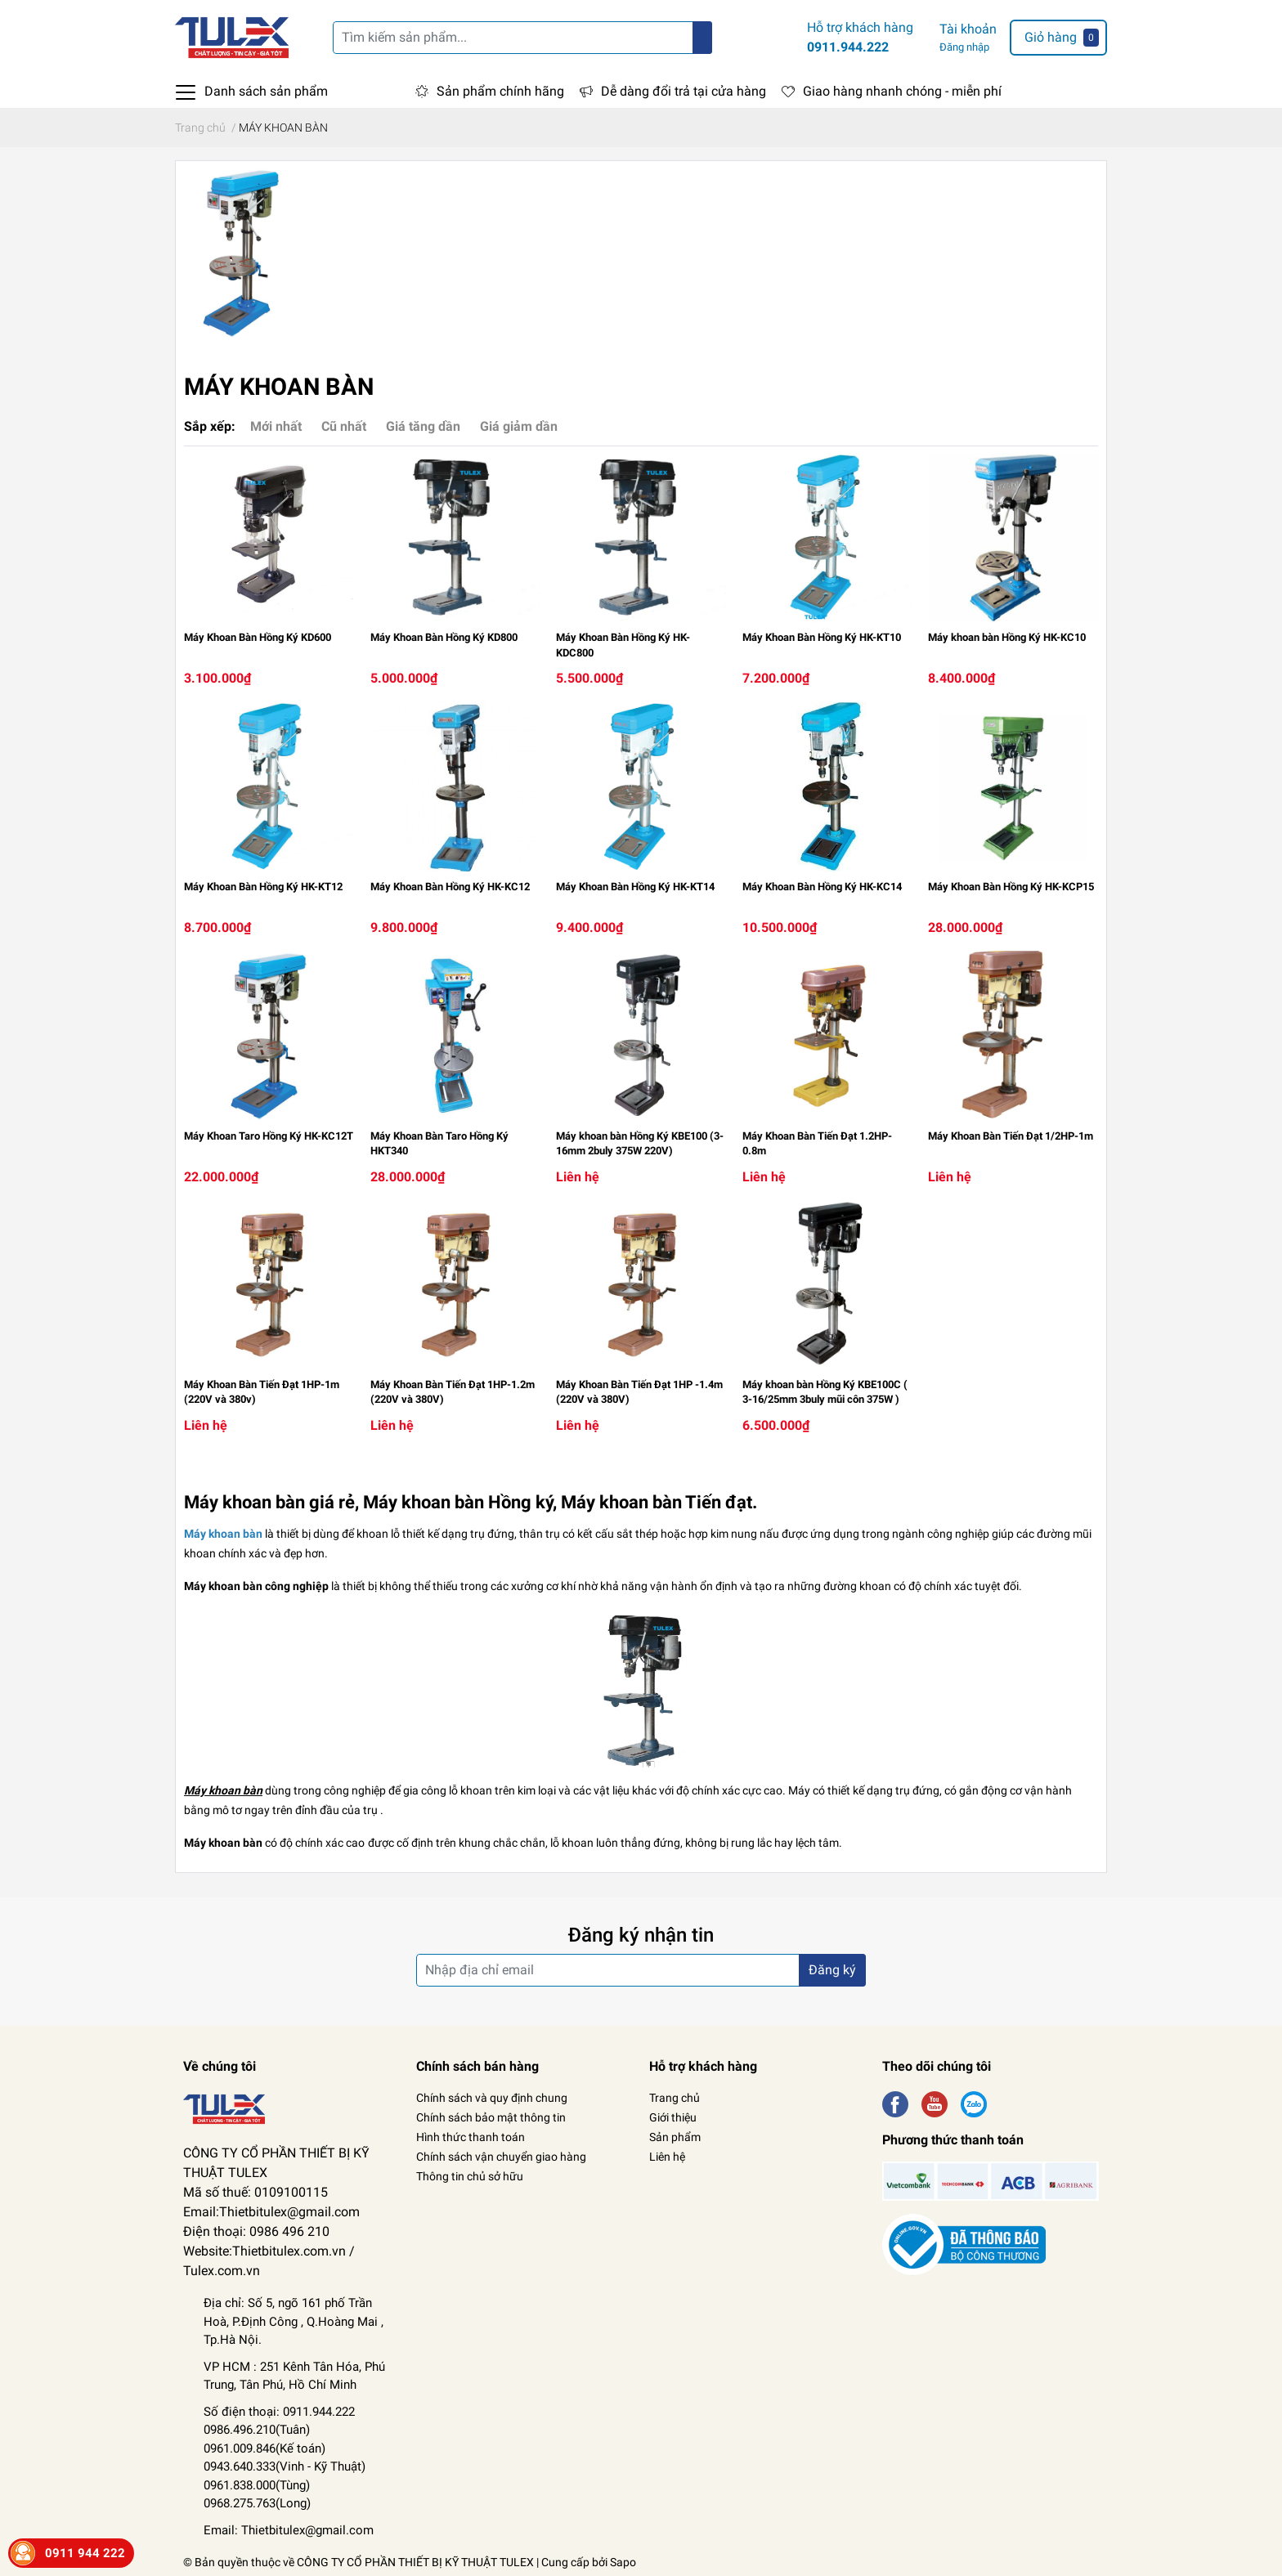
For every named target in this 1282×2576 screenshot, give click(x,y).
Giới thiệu (673, 2117)
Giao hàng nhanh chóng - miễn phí (902, 91)
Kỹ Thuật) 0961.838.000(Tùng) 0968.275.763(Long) (284, 2485)
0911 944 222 (85, 2553)
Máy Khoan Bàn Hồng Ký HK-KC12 (450, 886)
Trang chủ (674, 2097)
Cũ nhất (343, 426)
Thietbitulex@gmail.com (307, 2530)
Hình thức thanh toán (470, 2137)
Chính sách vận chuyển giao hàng (501, 2156)
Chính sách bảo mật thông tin (491, 2117)
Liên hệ (667, 2156)
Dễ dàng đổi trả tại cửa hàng (683, 91)
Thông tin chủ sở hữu (469, 2176)
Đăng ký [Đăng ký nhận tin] (832, 1970)
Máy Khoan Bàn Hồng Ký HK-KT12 (263, 886)
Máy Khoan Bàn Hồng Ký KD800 (444, 637)
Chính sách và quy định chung (491, 2097)
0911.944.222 (848, 47)
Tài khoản (968, 29)
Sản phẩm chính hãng (500, 91)
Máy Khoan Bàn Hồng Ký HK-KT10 (821, 637)
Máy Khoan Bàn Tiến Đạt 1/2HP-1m (1010, 1136)
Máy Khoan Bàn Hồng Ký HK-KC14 (822, 886)
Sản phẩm (675, 2137)
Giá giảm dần (519, 426)
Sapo (623, 2562)
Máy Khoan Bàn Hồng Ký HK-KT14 (635, 886)
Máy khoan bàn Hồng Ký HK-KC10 (1007, 637)
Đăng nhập (964, 47)
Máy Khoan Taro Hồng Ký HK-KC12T (268, 1136)
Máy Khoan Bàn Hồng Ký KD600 (257, 637)
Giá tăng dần (423, 426)
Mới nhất (276, 426)
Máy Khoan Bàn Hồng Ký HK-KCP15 (1011, 886)
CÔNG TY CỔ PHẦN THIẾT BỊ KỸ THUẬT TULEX (415, 2562)
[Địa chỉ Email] (641, 1970)
